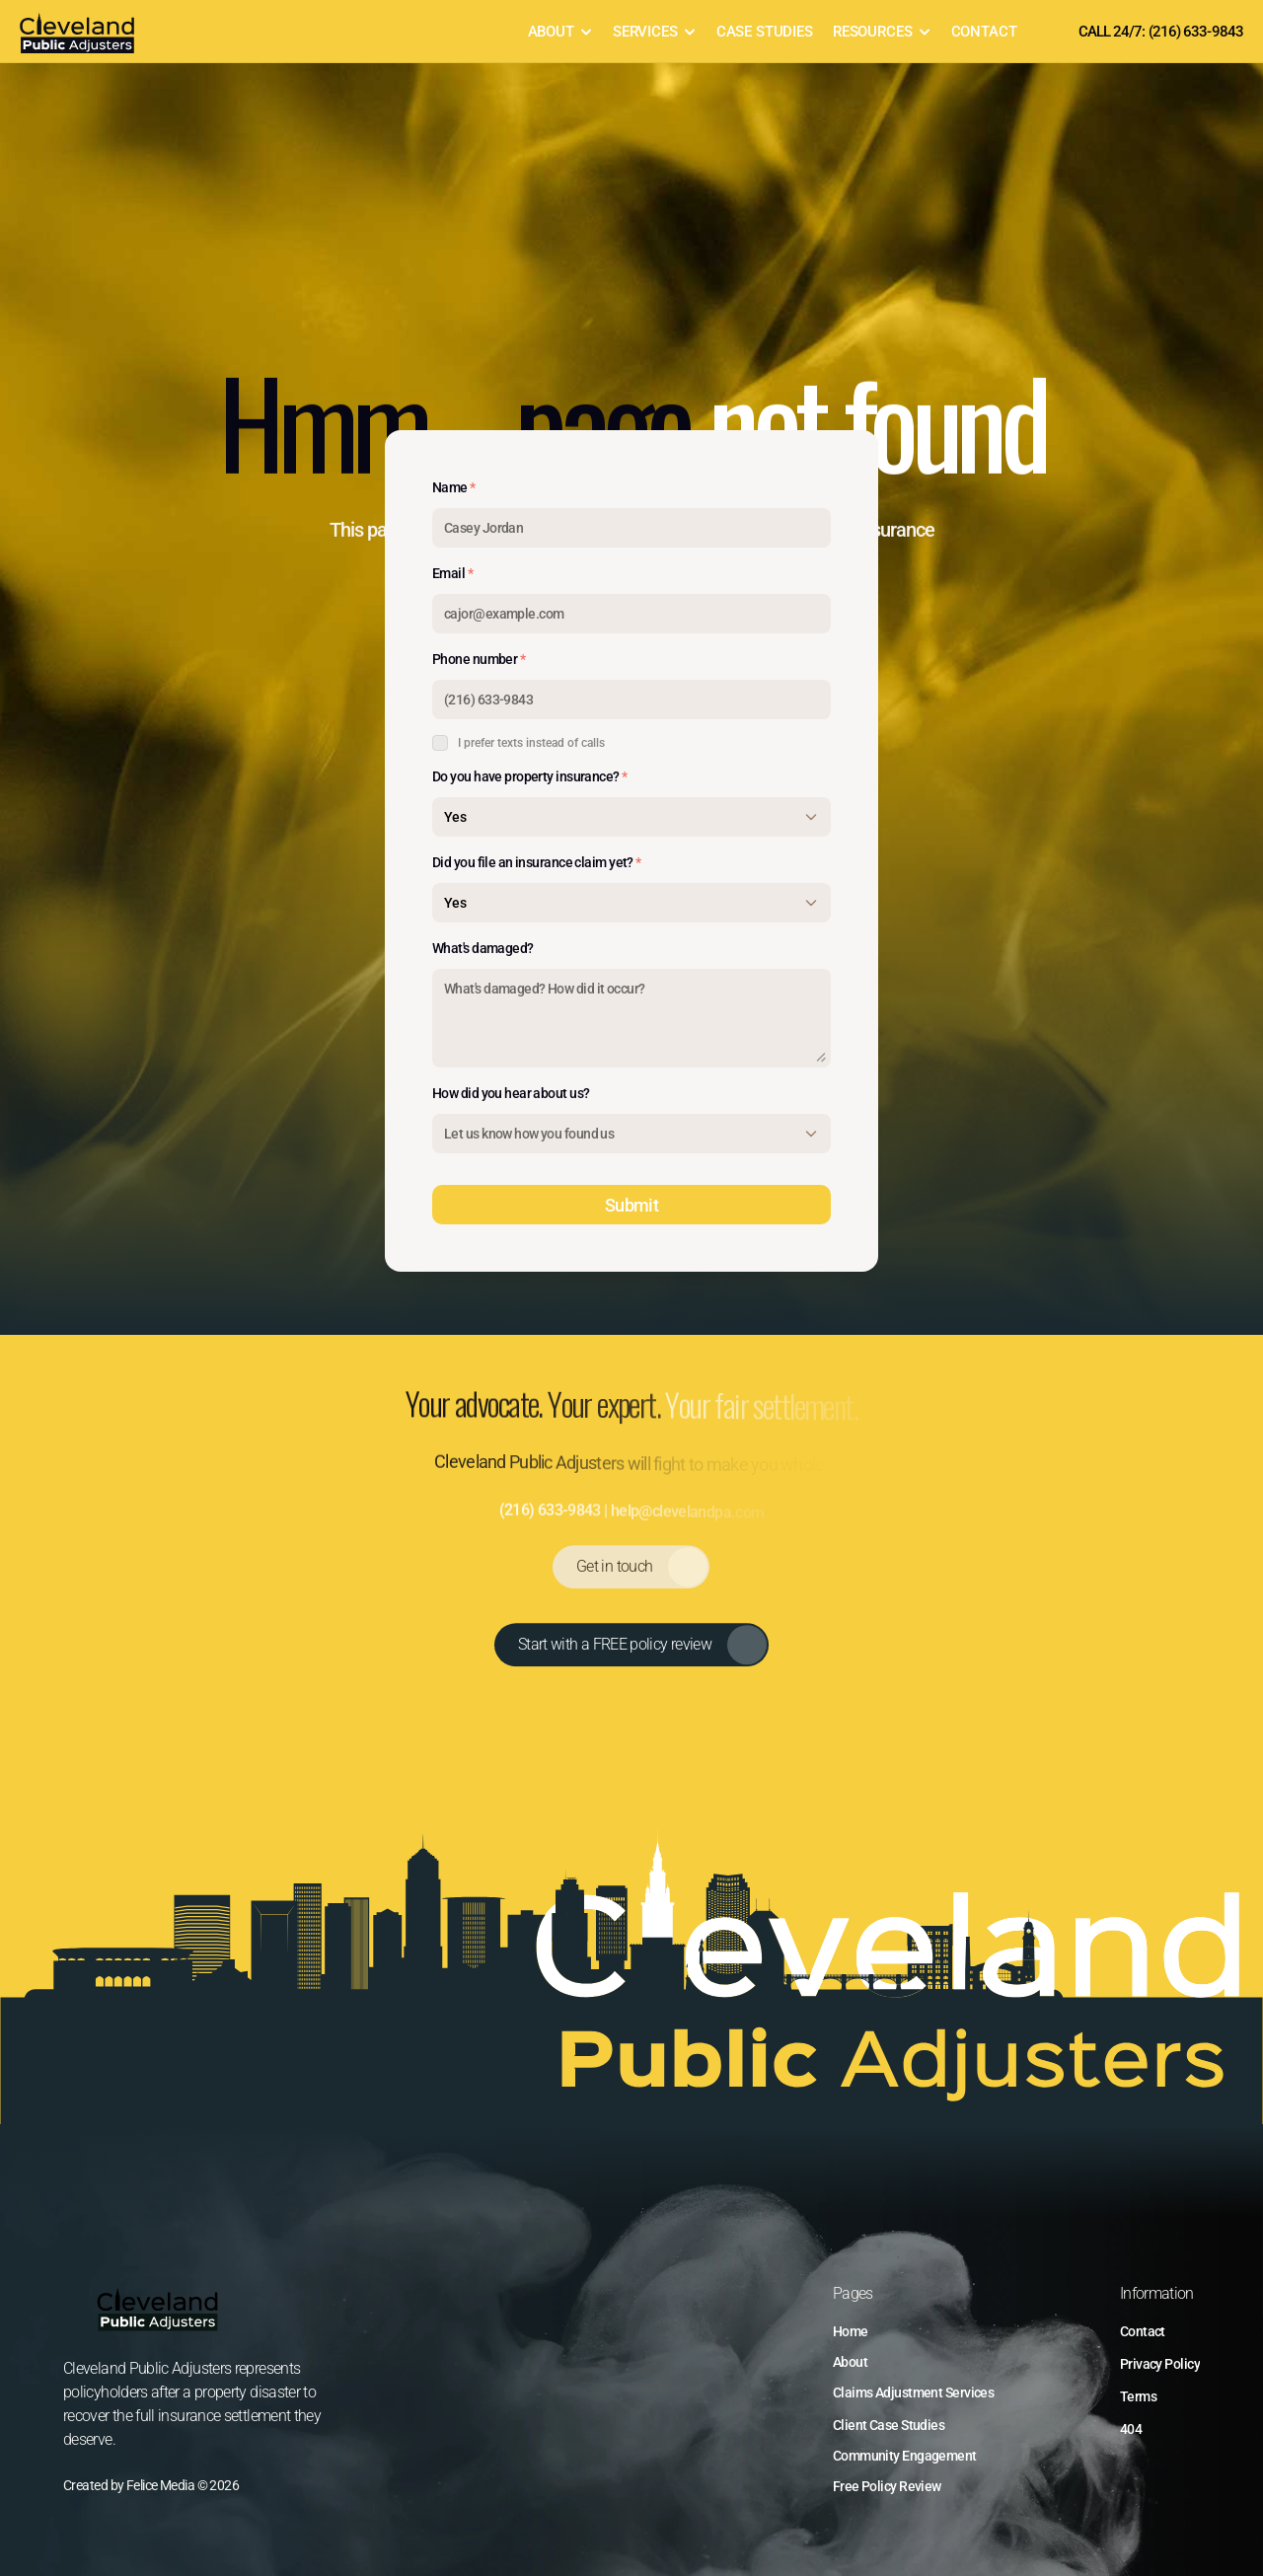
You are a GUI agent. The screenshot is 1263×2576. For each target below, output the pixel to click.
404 (1131, 2429)
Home (850, 2331)
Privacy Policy (1160, 2364)
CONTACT (984, 31)
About (850, 2362)
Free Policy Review (887, 2486)
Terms (1138, 2396)
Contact (1142, 2331)
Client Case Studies (888, 2425)
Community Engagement (905, 2456)
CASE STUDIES (764, 31)
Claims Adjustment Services (913, 2392)
